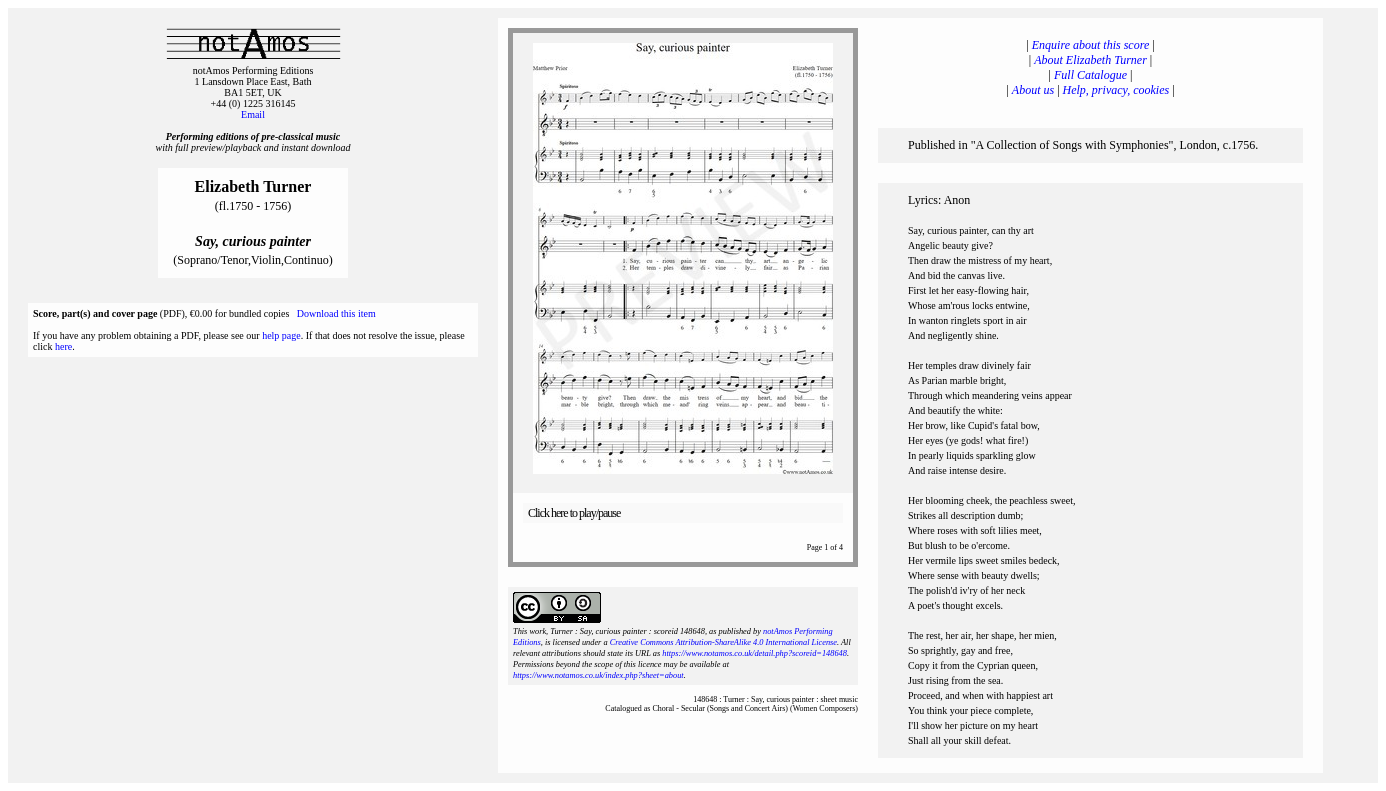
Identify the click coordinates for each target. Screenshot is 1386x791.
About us (1033, 90)
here (63, 346)
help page (281, 335)
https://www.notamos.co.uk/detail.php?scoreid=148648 (754, 653)
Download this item (336, 313)
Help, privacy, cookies (1116, 90)
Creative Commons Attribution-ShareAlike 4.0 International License (723, 642)
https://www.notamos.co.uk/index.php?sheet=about (598, 675)
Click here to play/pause (574, 513)
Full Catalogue (1090, 75)
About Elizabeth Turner (1090, 60)
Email (253, 114)
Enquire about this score (1090, 45)
